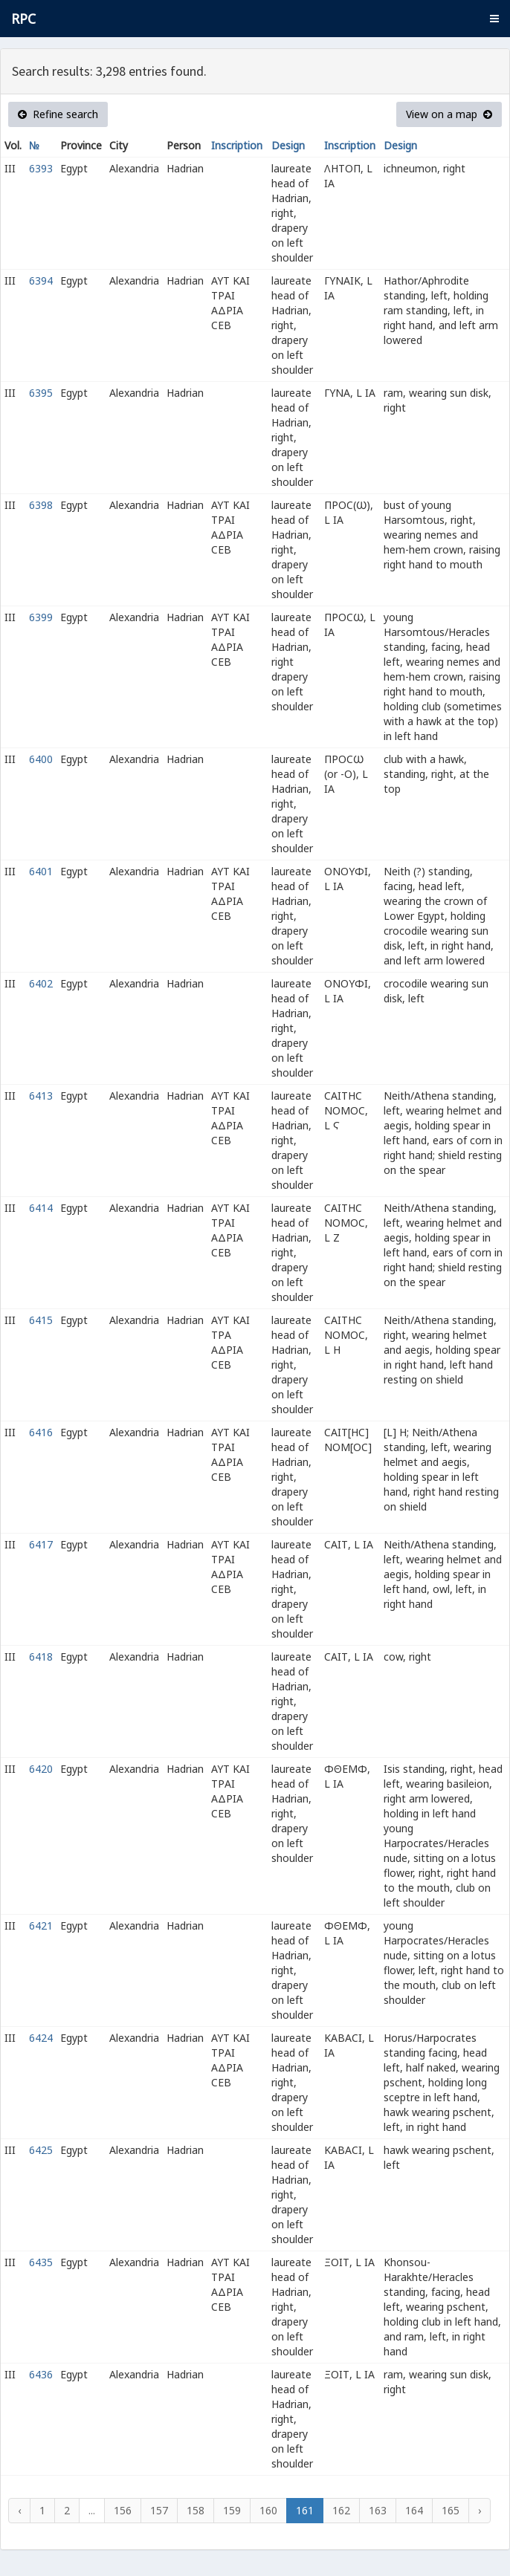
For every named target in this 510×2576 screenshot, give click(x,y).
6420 (41, 1769)
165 (450, 2510)
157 (159, 2510)
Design (288, 145)
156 (123, 2510)
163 (378, 2510)
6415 (41, 1320)
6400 (41, 759)
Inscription (236, 145)
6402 (41, 983)
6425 (41, 2150)
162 (341, 2510)
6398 (41, 505)
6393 (41, 168)
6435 (41, 2262)
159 (232, 2510)
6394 (41, 280)
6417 (41, 1544)
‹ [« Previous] (19, 2510)
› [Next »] (479, 2510)
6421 (41, 1925)
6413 (41, 1096)
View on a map (449, 114)
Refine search (58, 114)
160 (268, 2510)
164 (414, 2510)
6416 (41, 1432)
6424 (41, 2038)
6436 (41, 2374)
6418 (41, 1656)
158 (195, 2510)
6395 (41, 393)
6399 (41, 617)
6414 (41, 1208)
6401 (41, 871)
